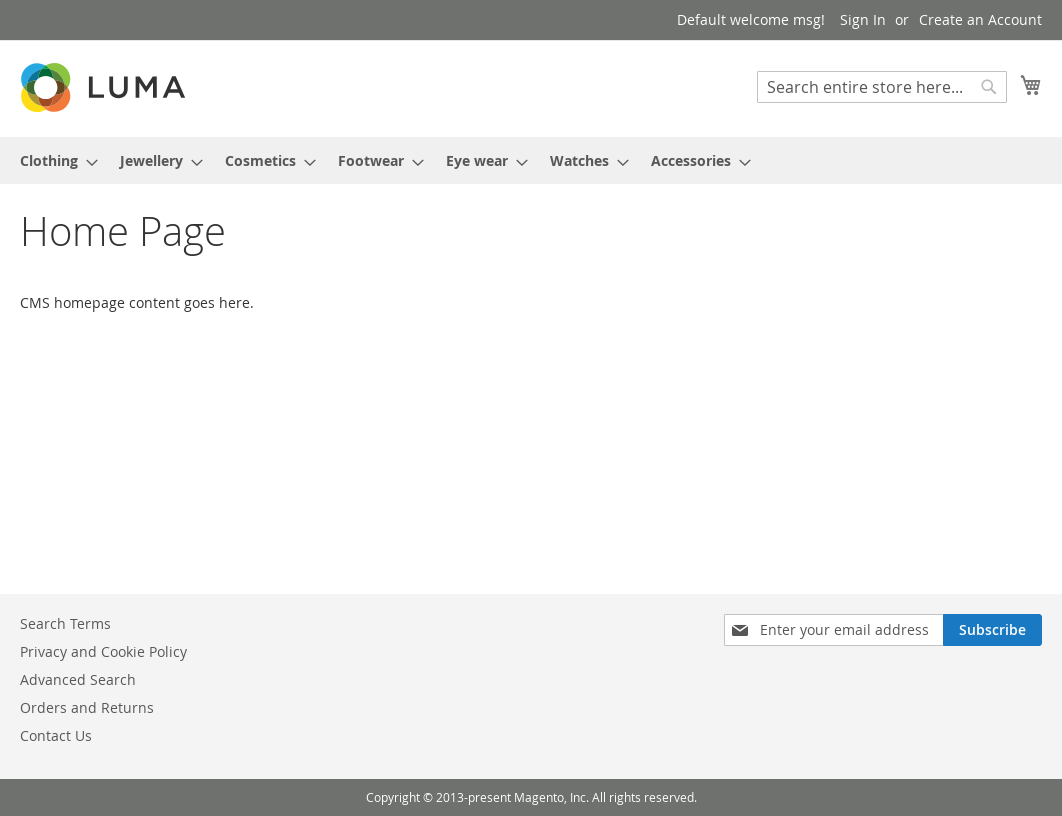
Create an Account (980, 19)
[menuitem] (53, 160)
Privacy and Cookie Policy (103, 651)
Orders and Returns (87, 707)
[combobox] (882, 87)
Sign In (863, 19)
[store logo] (105, 87)
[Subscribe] (992, 630)
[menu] (531, 160)
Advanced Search (78, 679)
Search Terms (65, 623)
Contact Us (56, 735)
